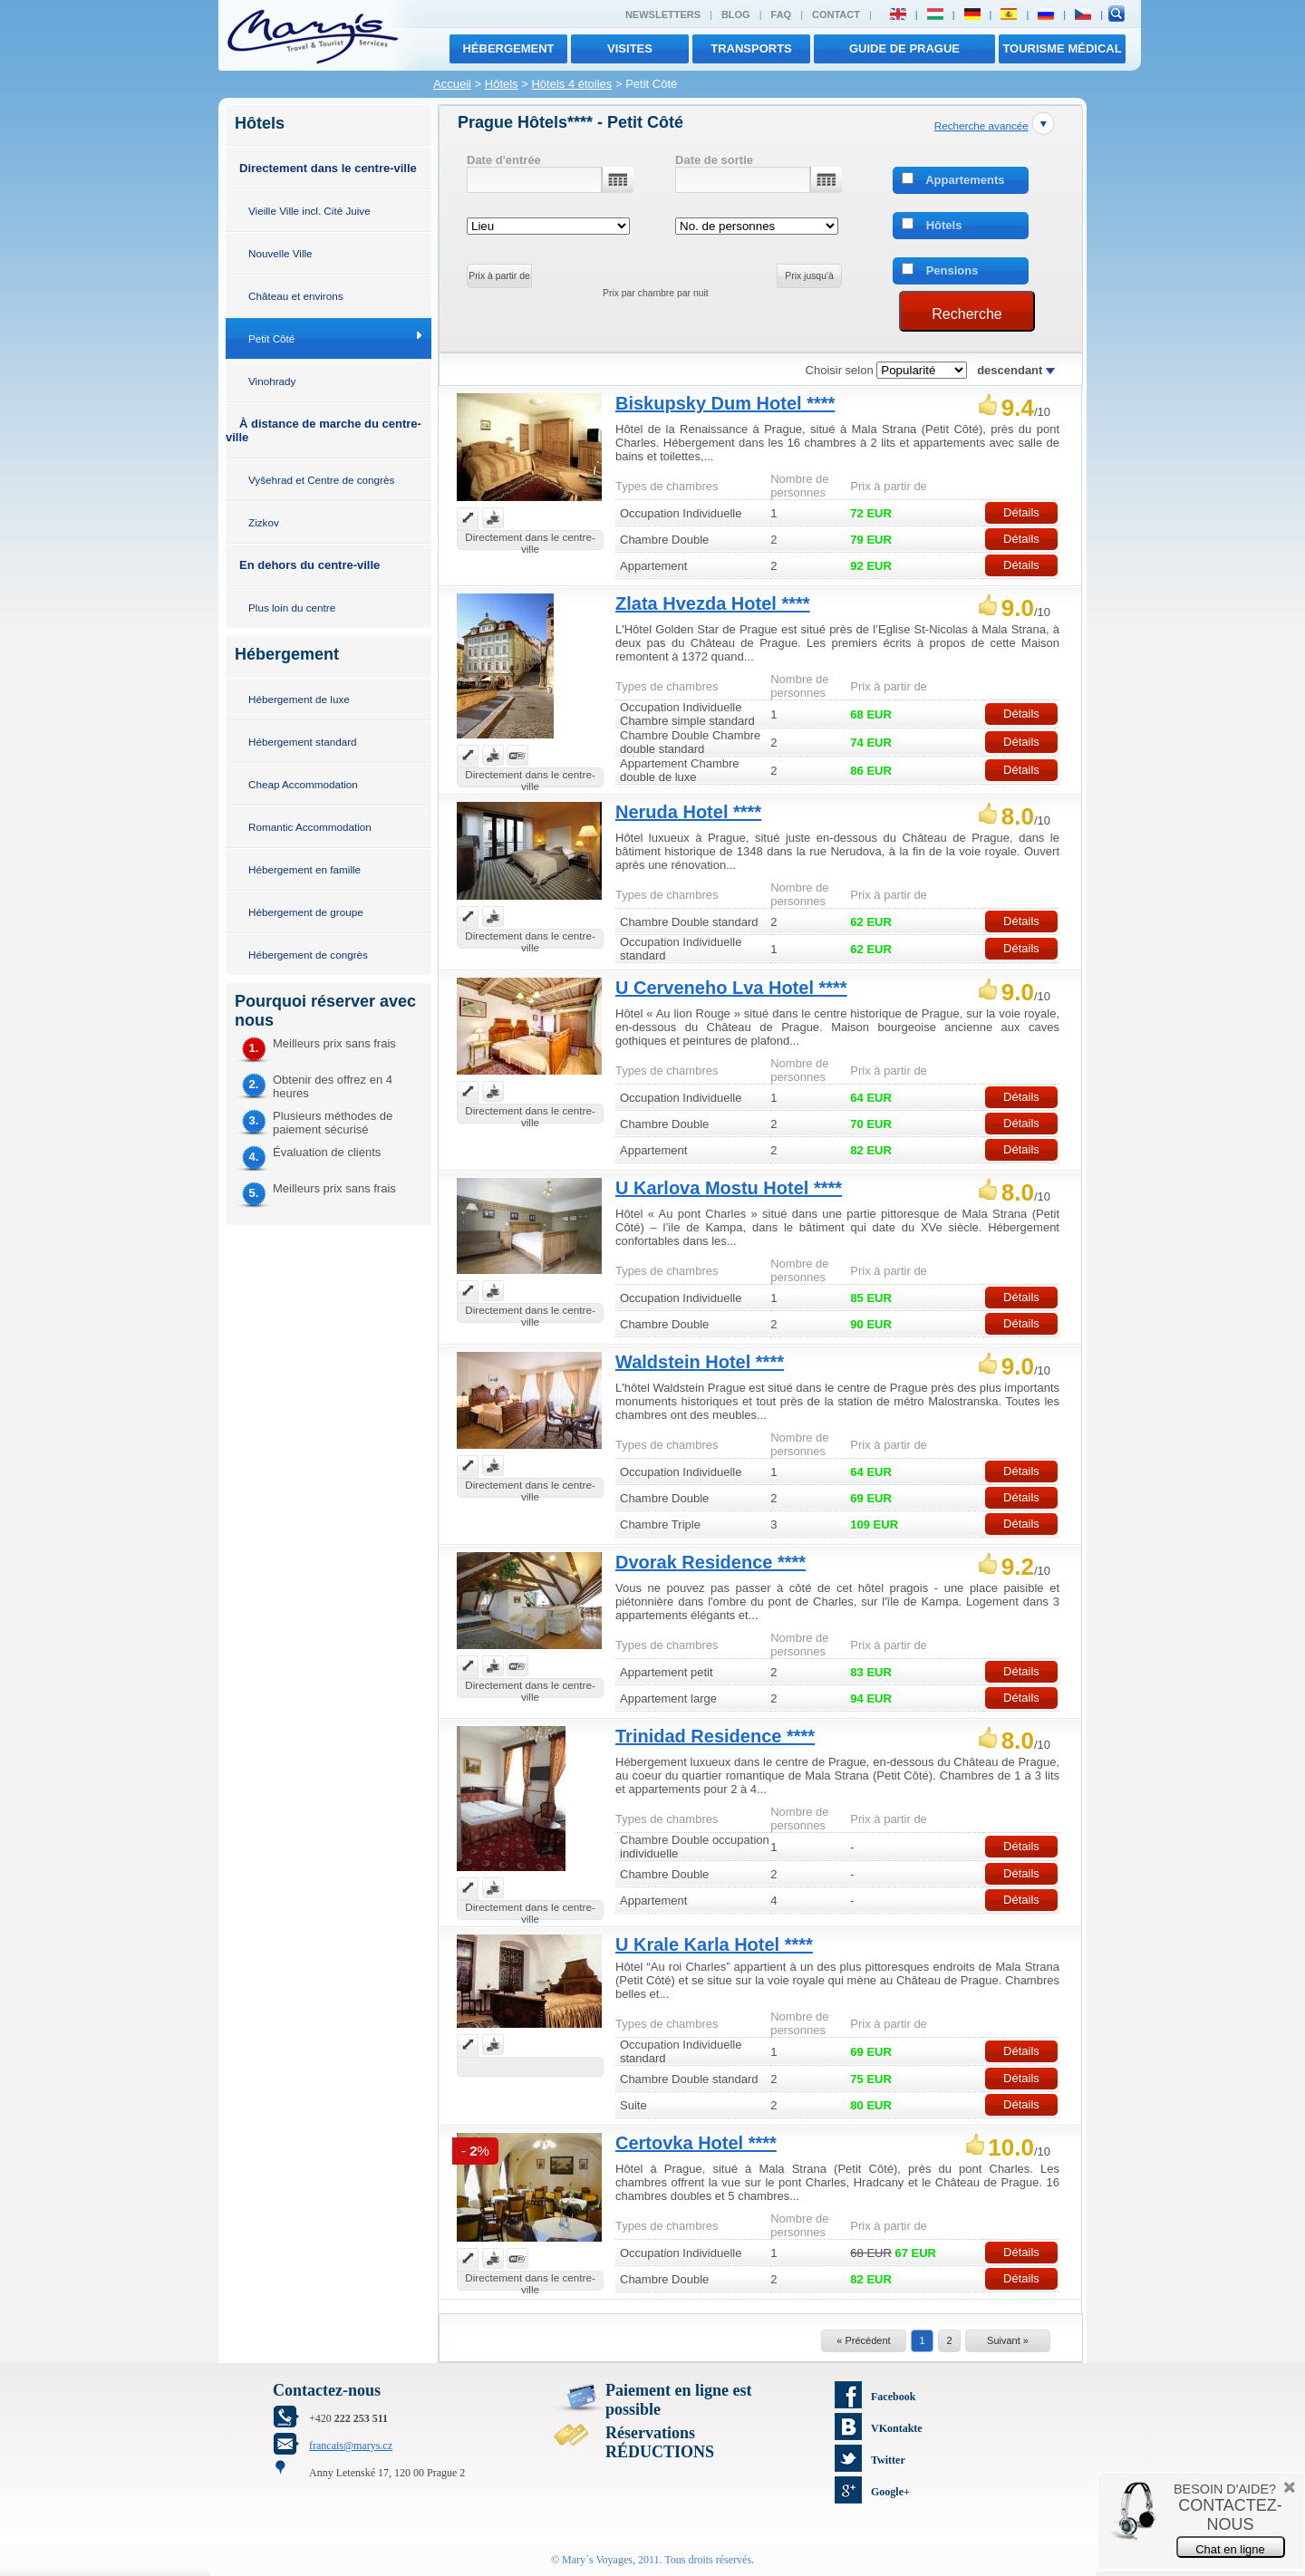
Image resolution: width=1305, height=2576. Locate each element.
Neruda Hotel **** (688, 812)
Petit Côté (271, 338)
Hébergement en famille (304, 869)
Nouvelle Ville (280, 253)
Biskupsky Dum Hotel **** (725, 403)
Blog (735, 14)
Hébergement (508, 48)
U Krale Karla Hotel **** (714, 1944)
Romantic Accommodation (310, 827)
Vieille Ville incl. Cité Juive (309, 211)
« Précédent (863, 2340)
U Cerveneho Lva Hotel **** (731, 988)
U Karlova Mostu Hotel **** (728, 1188)
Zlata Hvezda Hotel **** (712, 603)
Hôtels (501, 84)
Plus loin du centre (291, 607)
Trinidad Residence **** (715, 1736)
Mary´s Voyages (597, 2559)
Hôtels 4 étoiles (571, 84)
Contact (836, 14)
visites (629, 48)
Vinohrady (271, 381)
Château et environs (295, 296)
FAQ (781, 14)
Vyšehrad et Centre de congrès (321, 480)
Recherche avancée (981, 125)
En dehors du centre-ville (309, 565)
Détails (1021, 512)
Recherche (966, 314)
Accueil (452, 84)
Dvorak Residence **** (710, 1562)
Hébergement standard (302, 742)
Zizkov (263, 522)
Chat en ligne (1230, 2549)
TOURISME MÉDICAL (1061, 48)
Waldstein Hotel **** (699, 1362)
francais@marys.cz (350, 2445)
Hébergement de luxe (299, 699)
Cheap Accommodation (303, 784)
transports (751, 48)
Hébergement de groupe (305, 912)
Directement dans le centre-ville (328, 168)
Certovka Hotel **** (696, 2143)
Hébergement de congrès (308, 954)
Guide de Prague (904, 48)
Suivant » (1008, 2340)
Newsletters (663, 14)
